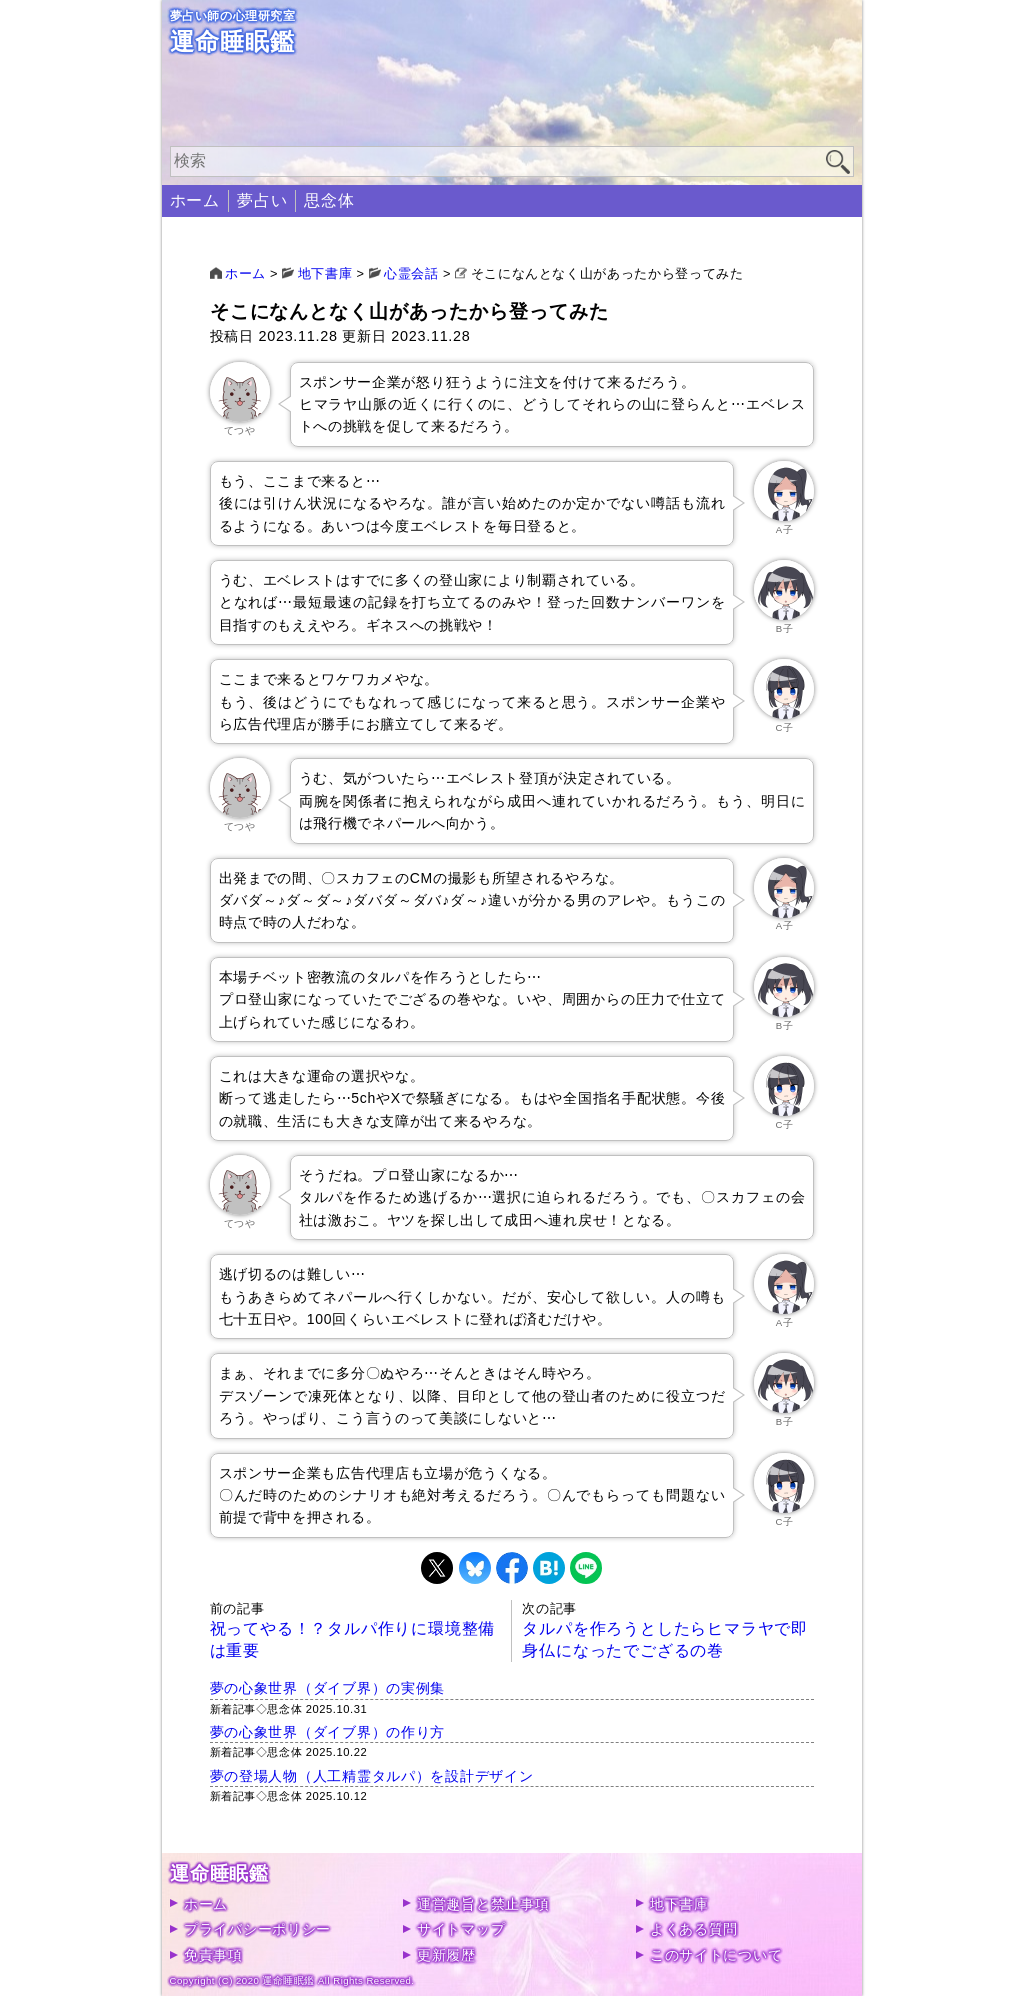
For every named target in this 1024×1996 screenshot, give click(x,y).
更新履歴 (446, 1955)
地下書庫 (679, 1904)
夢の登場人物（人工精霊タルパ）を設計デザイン (372, 1776)
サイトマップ (461, 1929)
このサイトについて (716, 1955)
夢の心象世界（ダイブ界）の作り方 (328, 1732)
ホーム (195, 200)
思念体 (329, 200)
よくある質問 (694, 1929)
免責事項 (213, 1955)
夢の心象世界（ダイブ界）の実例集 (328, 1688)
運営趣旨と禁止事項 (483, 1904)
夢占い (262, 200)
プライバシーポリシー (257, 1929)
